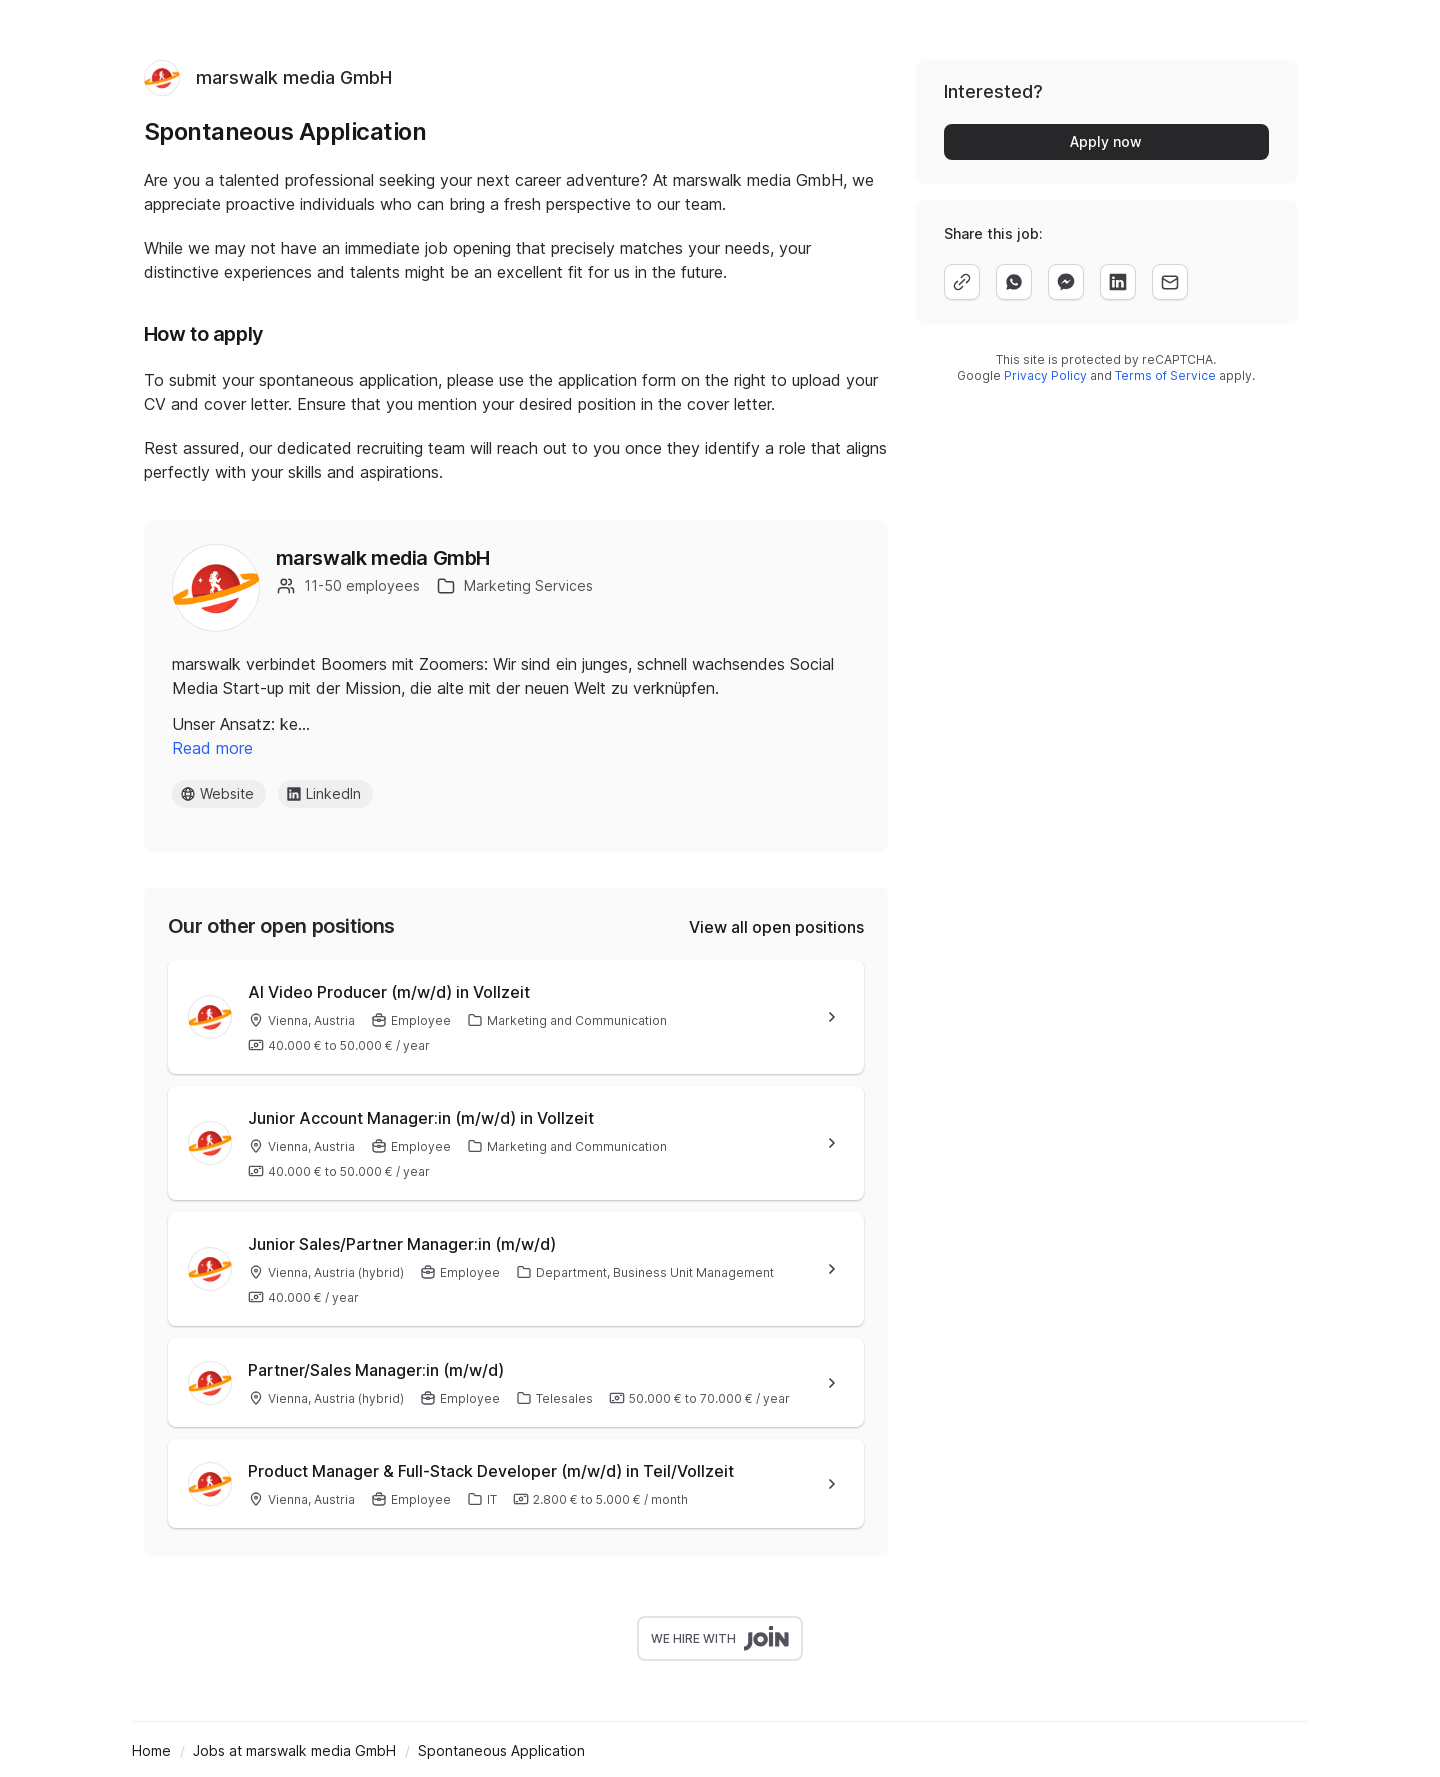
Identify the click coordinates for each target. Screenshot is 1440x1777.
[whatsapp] (1014, 282)
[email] (1170, 282)
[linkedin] (1118, 282)
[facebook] (1066, 282)
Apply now (1106, 141)
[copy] (962, 282)
